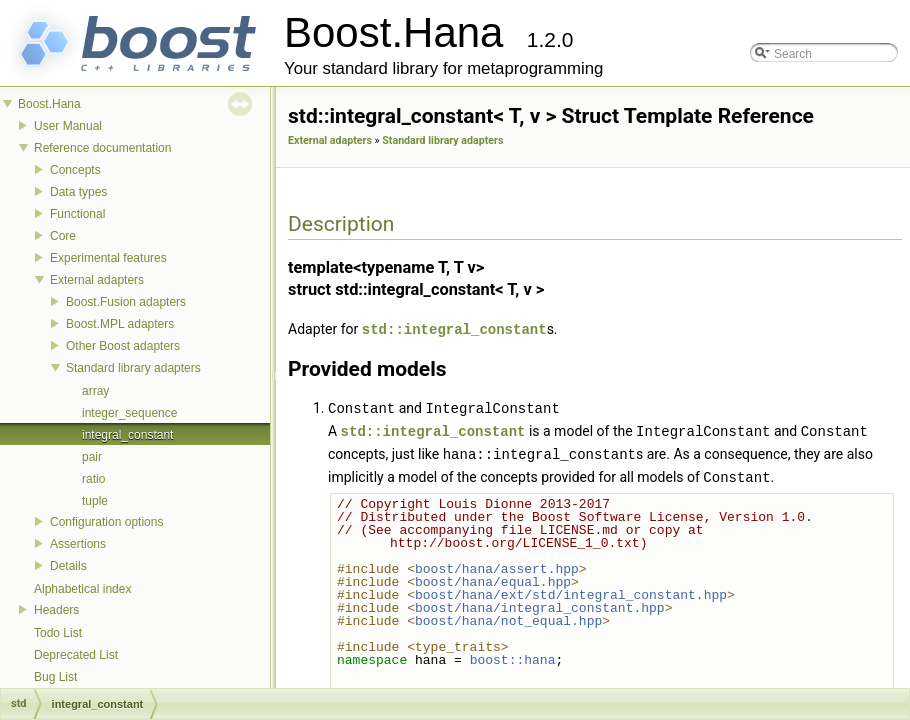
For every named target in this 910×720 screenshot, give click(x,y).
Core (63, 236)
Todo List (58, 633)
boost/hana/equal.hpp (493, 577)
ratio (93, 479)
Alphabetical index (82, 589)
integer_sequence (129, 413)
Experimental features (108, 258)
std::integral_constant (454, 328)
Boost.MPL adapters (120, 324)
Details (68, 566)
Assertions (78, 544)
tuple (95, 501)
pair (92, 457)
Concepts (75, 170)
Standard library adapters (133, 368)
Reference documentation (102, 148)
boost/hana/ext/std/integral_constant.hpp (571, 590)
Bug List (55, 677)
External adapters (97, 280)
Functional (77, 214)
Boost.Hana (49, 104)
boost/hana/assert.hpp (497, 564)
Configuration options (106, 522)
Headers (56, 610)
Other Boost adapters (123, 346)
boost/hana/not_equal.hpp (508, 616)
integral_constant (127, 435)
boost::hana (513, 655)
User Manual (68, 126)
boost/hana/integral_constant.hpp (540, 603)
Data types (78, 192)
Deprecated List (76, 655)
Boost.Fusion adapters (126, 302)
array (95, 391)
